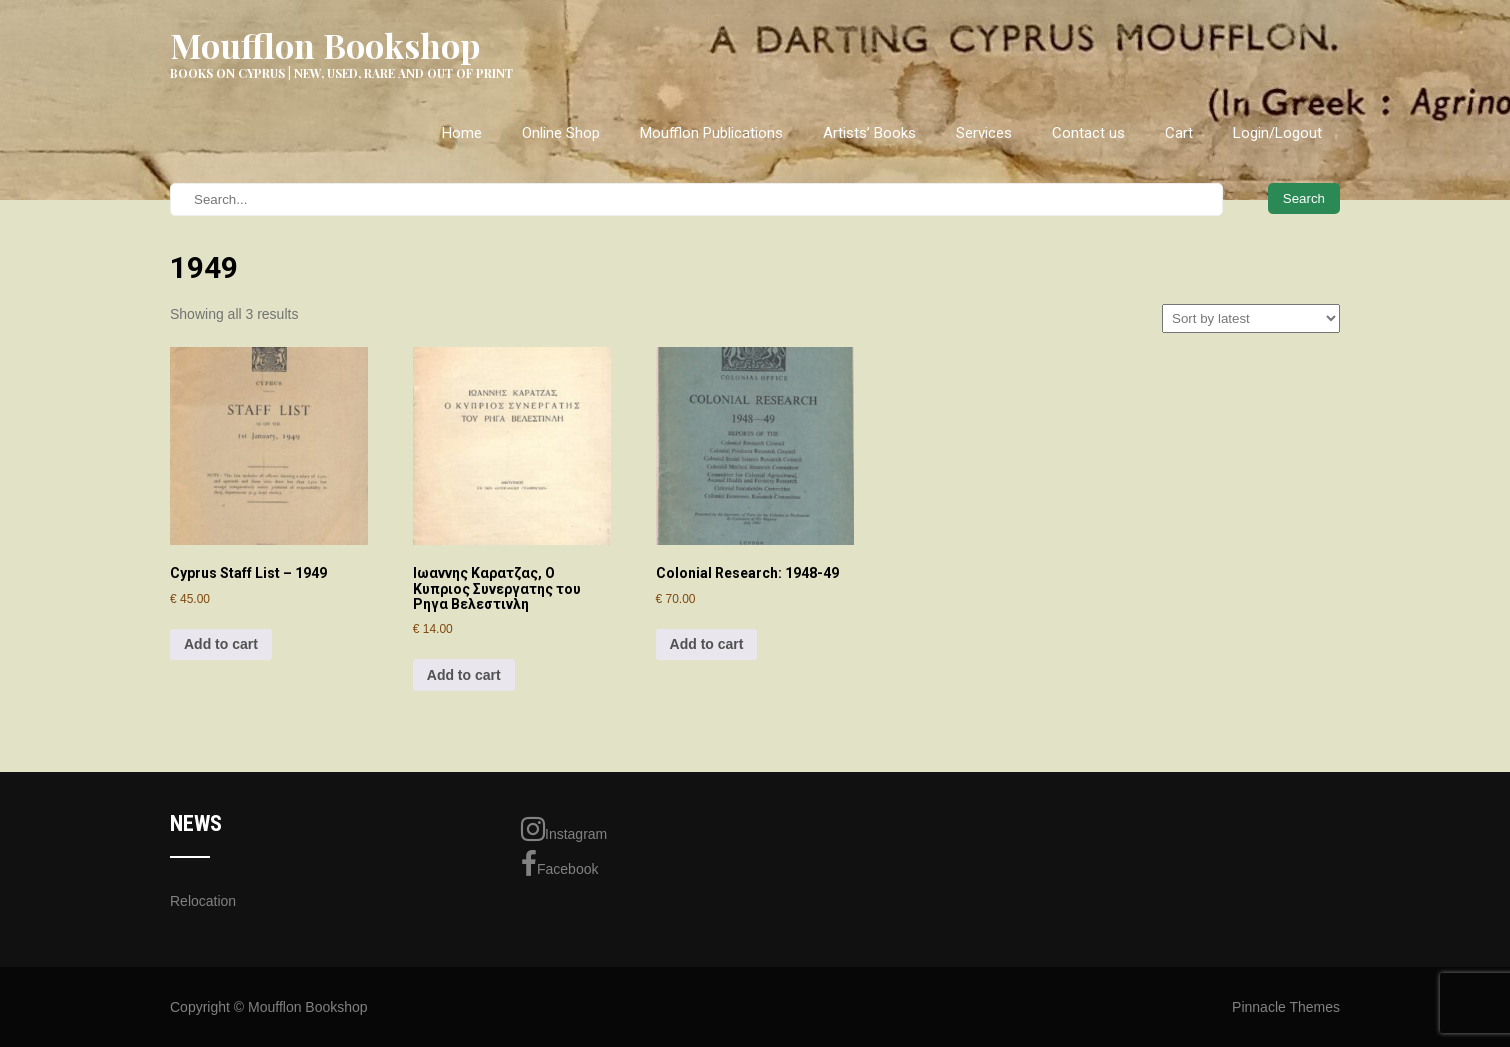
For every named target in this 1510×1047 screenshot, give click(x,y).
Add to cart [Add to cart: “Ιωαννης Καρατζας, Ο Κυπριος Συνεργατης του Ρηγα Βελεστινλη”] (464, 675)
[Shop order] (1251, 318)
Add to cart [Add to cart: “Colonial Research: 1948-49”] (707, 644)
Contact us (1088, 133)
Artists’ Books (869, 133)
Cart (1179, 133)
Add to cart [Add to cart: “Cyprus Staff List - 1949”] (221, 644)
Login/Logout (1277, 133)
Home (462, 133)
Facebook (559, 864)
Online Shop (561, 133)
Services (984, 133)
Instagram (564, 829)
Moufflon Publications (711, 133)
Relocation (203, 901)
